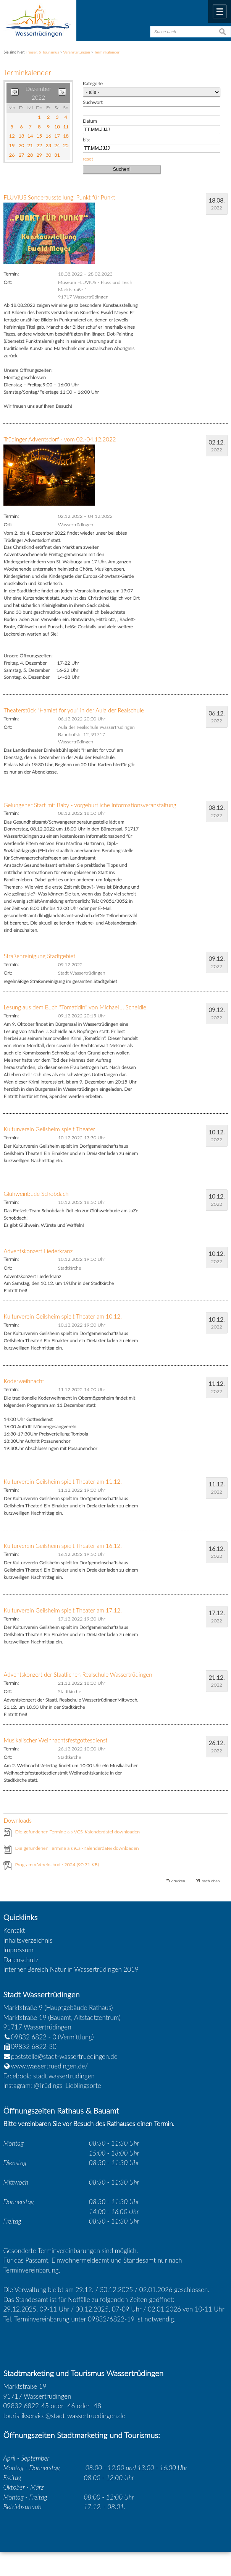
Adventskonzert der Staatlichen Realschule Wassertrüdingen (77, 1674)
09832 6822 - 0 (30, 2037)
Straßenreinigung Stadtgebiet (39, 955)
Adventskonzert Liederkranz (38, 1250)
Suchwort (93, 102)
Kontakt (14, 1930)
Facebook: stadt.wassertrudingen (49, 2076)
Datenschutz (21, 1960)
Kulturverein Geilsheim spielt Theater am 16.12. (62, 1545)
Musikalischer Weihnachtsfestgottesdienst (55, 1740)
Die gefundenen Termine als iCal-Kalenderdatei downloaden (77, 1848)
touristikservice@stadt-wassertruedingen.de (64, 2416)
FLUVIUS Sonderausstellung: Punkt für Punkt (59, 197)
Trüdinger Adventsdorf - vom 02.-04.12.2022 (59, 439)
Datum (90, 121)
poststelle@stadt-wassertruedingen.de (64, 2056)
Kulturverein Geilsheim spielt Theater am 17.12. (62, 1610)
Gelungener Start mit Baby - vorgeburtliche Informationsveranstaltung (89, 804)
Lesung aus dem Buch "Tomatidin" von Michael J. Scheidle (74, 1007)
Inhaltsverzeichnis (28, 1940)
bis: (86, 140)
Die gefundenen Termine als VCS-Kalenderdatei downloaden (77, 1832)
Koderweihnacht (23, 1380)
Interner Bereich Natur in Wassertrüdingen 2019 (71, 1969)
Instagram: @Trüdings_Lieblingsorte (52, 2085)
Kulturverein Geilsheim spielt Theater (49, 1129)
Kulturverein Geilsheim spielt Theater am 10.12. (62, 1316)
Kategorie (93, 83)
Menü (219, 11)
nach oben (211, 1880)
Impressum (18, 1950)
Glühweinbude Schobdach (35, 1193)
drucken (178, 1880)
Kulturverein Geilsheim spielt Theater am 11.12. (62, 1481)
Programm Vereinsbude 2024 (57, 1864)
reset (88, 159)
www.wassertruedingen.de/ (49, 2066)
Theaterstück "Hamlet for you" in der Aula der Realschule (73, 710)
